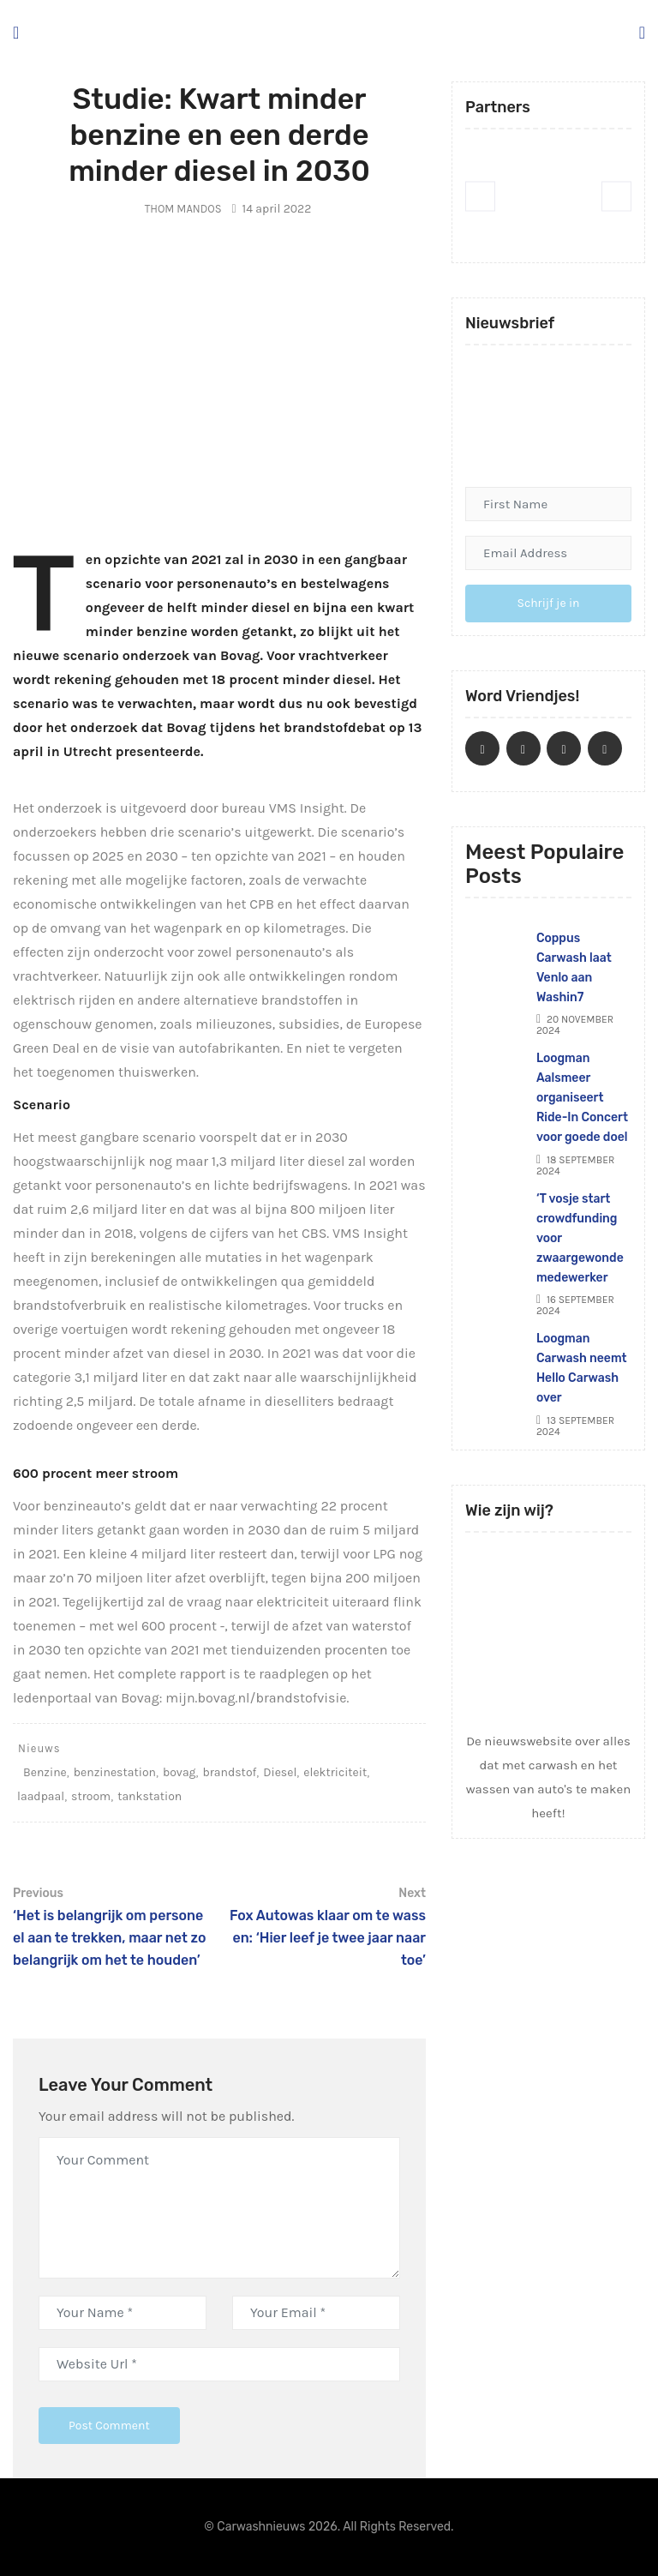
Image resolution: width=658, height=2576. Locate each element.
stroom (91, 1796)
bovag (179, 1772)
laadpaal (40, 1796)
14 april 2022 (271, 208)
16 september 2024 (575, 1305)
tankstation (149, 1796)
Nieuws (39, 1748)
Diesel (279, 1772)
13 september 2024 (575, 1426)
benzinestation (115, 1772)
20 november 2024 (574, 1024)
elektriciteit (335, 1772)
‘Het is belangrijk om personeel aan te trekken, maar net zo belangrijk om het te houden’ (112, 1925)
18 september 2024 (575, 1165)
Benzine (45, 1772)
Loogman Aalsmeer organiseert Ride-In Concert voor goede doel (583, 1097)
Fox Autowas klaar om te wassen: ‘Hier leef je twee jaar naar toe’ (327, 1925)
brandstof (229, 1772)
